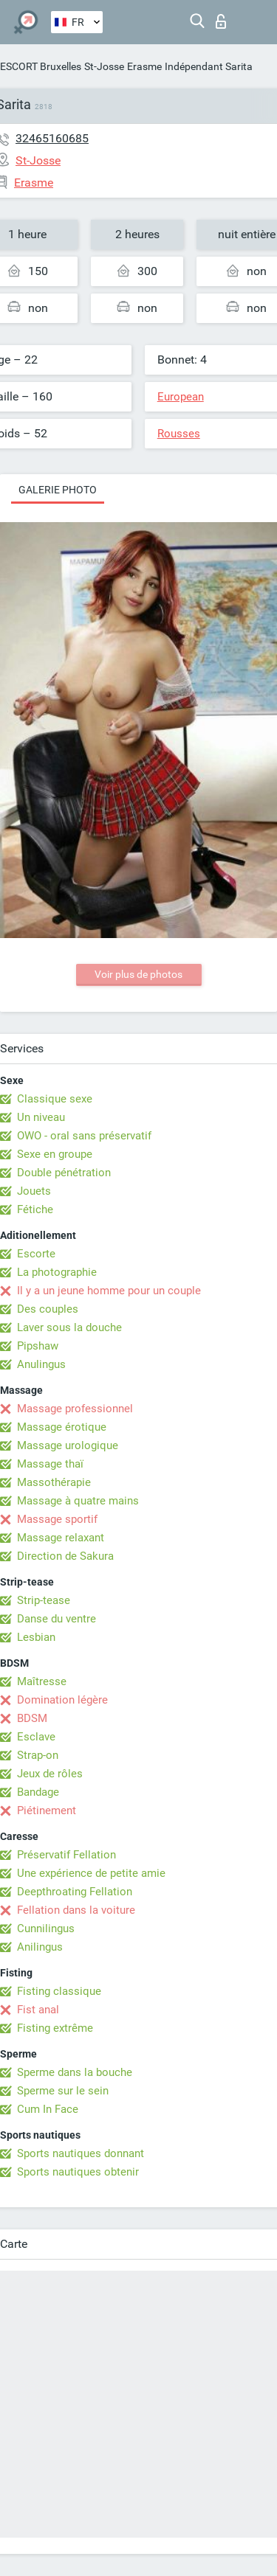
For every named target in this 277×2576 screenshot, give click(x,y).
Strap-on (37, 1755)
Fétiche (35, 1209)
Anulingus (41, 1364)
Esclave (36, 1736)
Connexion (221, 21)
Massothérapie (54, 1482)
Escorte (36, 1253)
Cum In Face (47, 2109)
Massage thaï (50, 1464)
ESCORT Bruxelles (40, 66)
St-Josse (104, 66)
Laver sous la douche (69, 1327)
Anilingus (40, 1947)
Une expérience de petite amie (91, 1873)
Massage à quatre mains (78, 1500)
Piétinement (46, 1810)
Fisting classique (59, 1991)
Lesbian (36, 1637)
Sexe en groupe (54, 1154)
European (180, 396)
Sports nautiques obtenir (78, 2172)
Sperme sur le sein (63, 2090)
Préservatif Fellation (66, 1854)
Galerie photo (57, 490)
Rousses (178, 433)
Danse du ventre (56, 1618)
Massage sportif (57, 1519)
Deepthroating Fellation (74, 1891)
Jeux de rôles (50, 1773)
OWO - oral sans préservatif (84, 1135)
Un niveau (41, 1117)
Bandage (38, 1792)
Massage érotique (61, 1427)
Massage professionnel (75, 1408)
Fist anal (38, 2009)
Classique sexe (54, 1098)
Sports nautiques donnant (80, 2153)
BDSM (32, 1718)
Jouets (34, 1191)
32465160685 (52, 138)
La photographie (57, 1272)
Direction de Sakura (65, 1556)
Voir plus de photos (138, 974)
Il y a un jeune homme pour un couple (109, 1290)
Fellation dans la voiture (76, 1910)
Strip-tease (43, 1600)
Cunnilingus (46, 1928)
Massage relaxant (60, 1537)
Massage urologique (67, 1445)
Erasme (144, 66)
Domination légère (62, 1700)
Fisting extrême (55, 2028)
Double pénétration (64, 1172)
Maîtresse (41, 1681)
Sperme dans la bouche (74, 2072)
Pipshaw (37, 1346)
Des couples (47, 1309)
